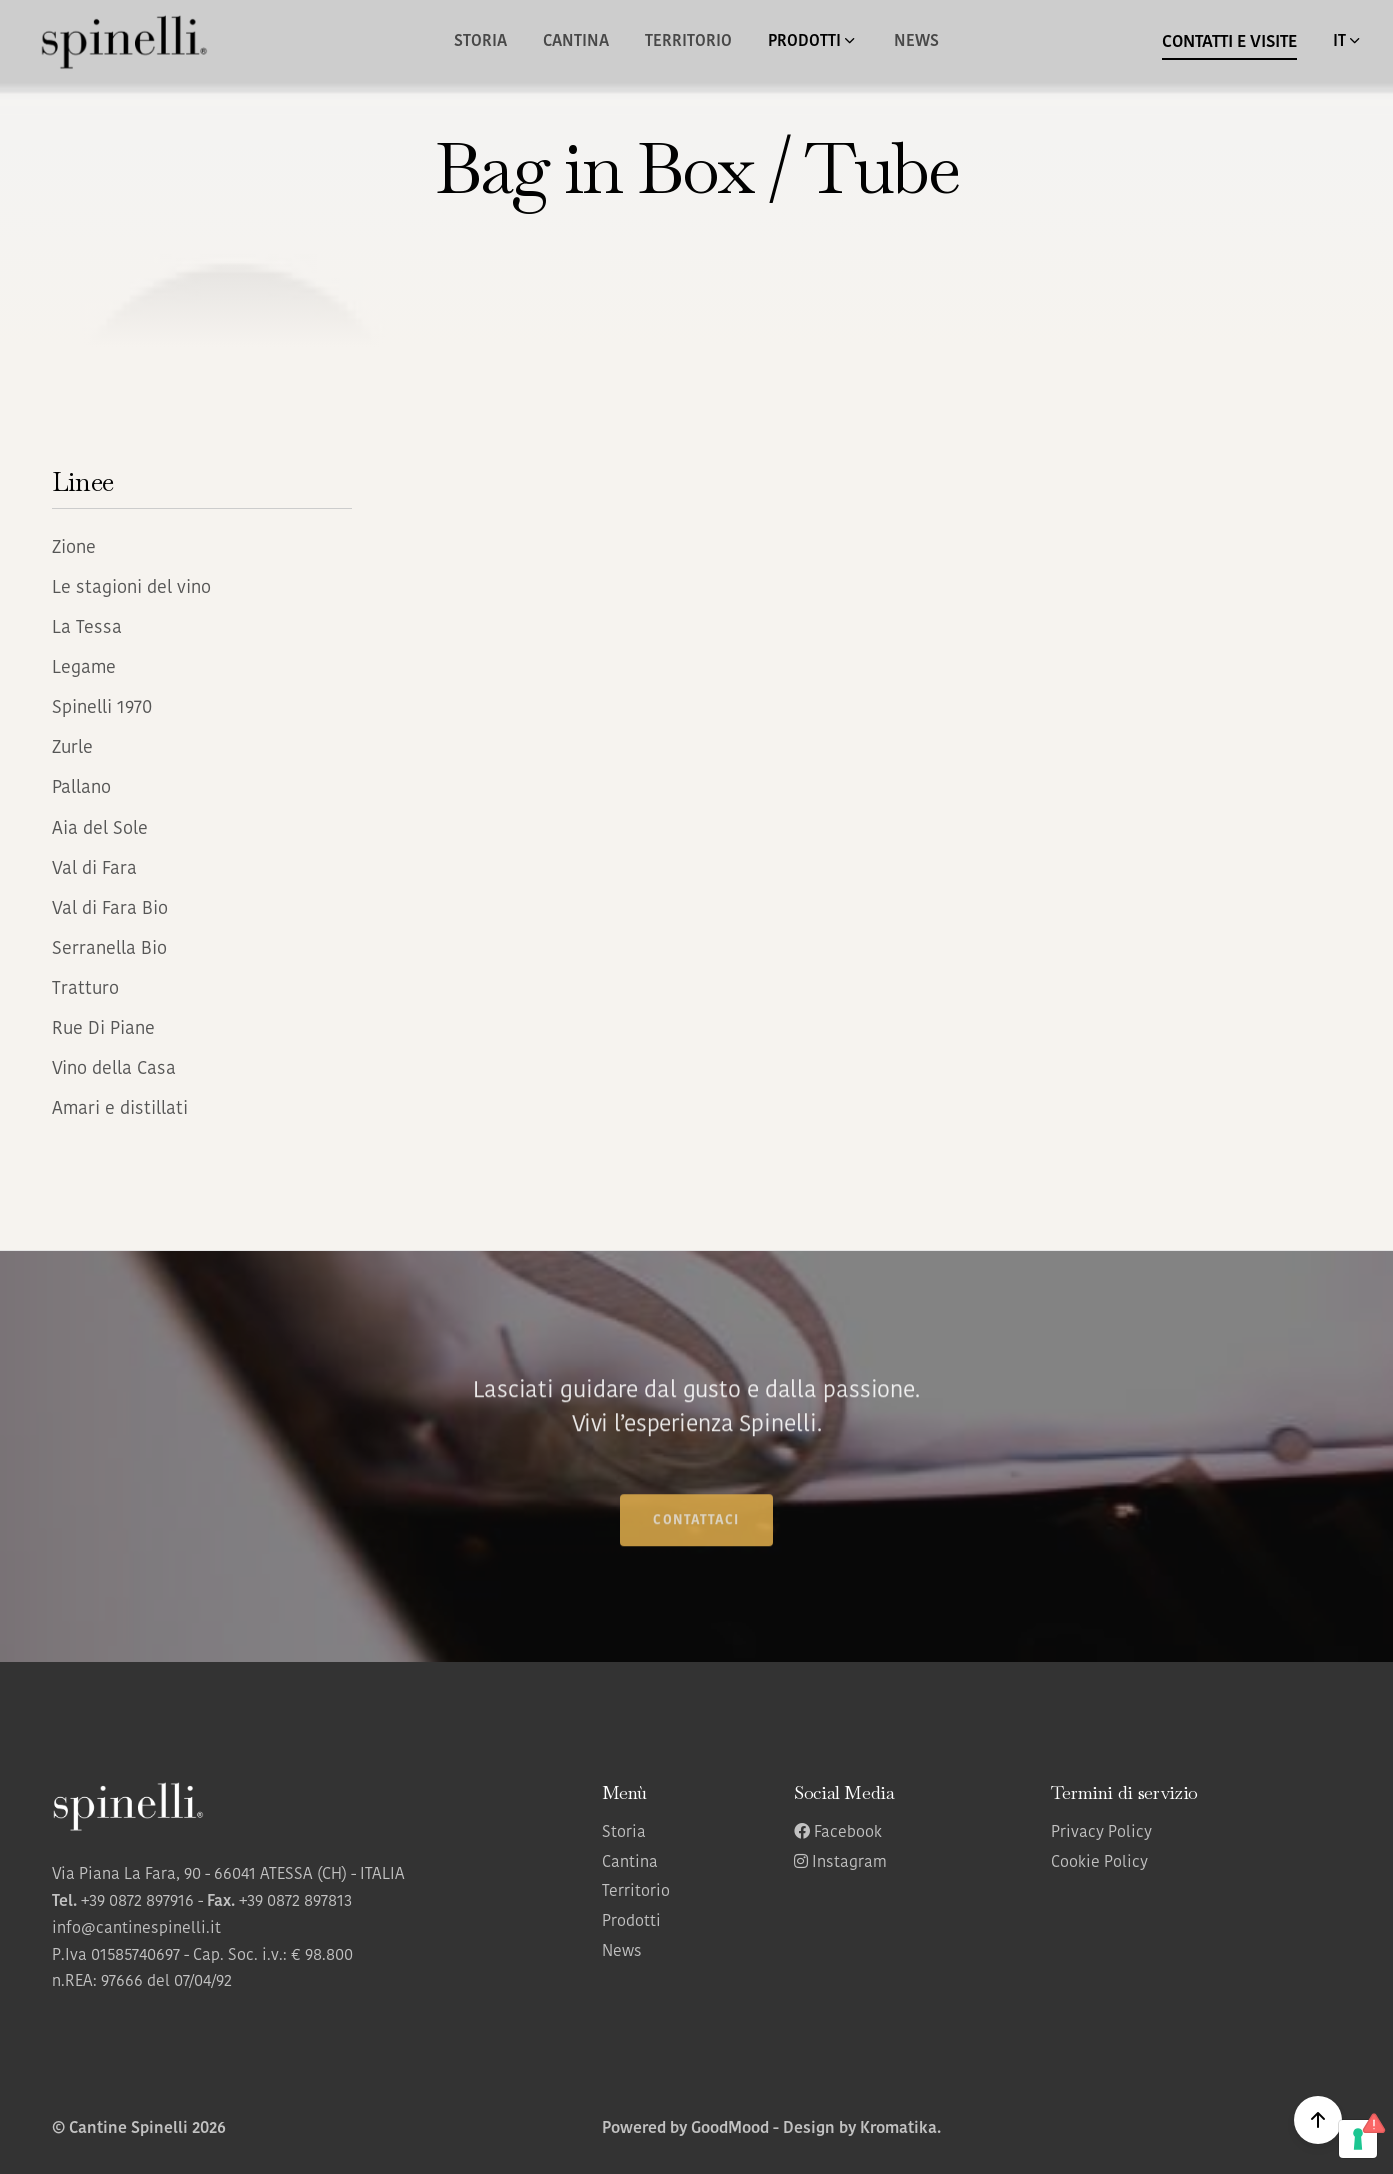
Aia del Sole (100, 829)
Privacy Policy (1101, 1833)
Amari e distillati (120, 1109)
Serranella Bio (109, 949)
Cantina (576, 42)
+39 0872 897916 (137, 1902)
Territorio (688, 42)
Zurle (72, 748)
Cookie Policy (1099, 1863)
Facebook (838, 1833)
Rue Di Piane (103, 1029)
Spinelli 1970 (102, 708)
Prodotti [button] (813, 41)
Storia (480, 42)
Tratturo (85, 989)
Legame (84, 668)
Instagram (840, 1863)
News (916, 42)
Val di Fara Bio (110, 909)
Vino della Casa (114, 1069)
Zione (74, 548)
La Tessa (87, 628)
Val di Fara (94, 869)
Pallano (81, 788)
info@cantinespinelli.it (136, 1929)
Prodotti (631, 1922)
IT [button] (1348, 41)
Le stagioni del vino (131, 588)
